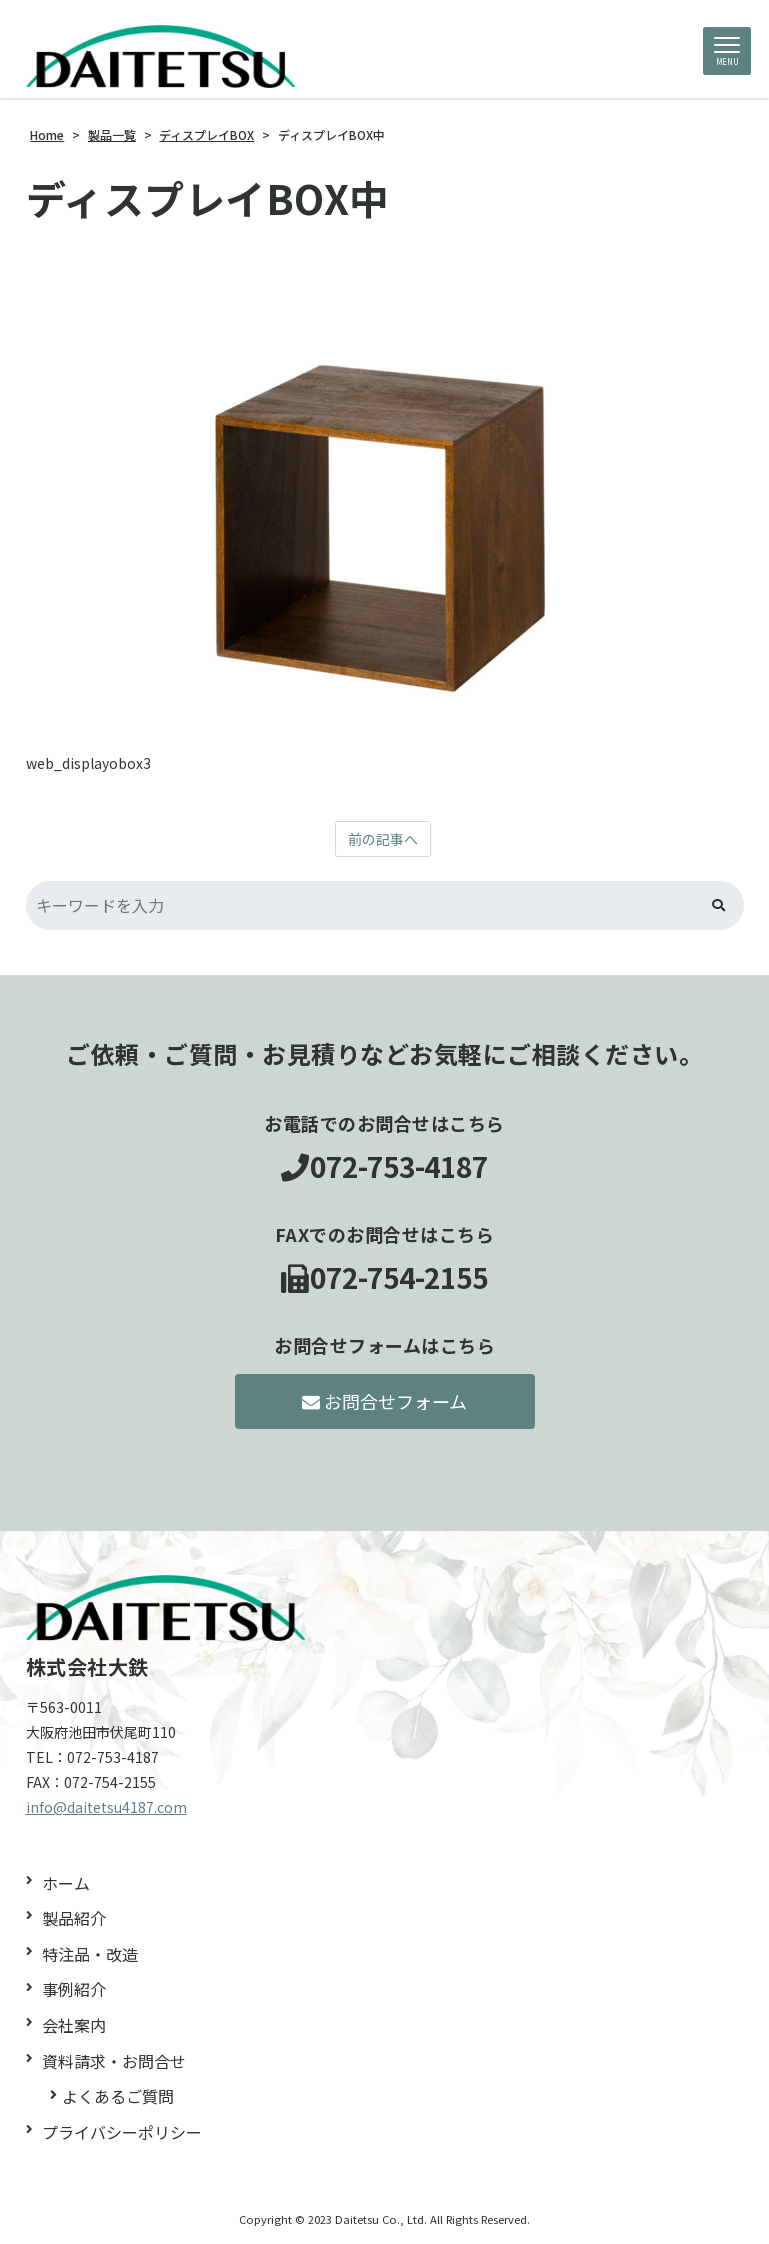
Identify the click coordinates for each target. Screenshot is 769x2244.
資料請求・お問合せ (114, 2061)
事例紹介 (74, 1989)
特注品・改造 (90, 1954)
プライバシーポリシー (122, 2132)
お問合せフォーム (384, 1401)
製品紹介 (74, 1918)
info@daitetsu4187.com (106, 1807)
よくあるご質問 (118, 2096)
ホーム (66, 1883)
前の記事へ (383, 839)
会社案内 (74, 2025)
